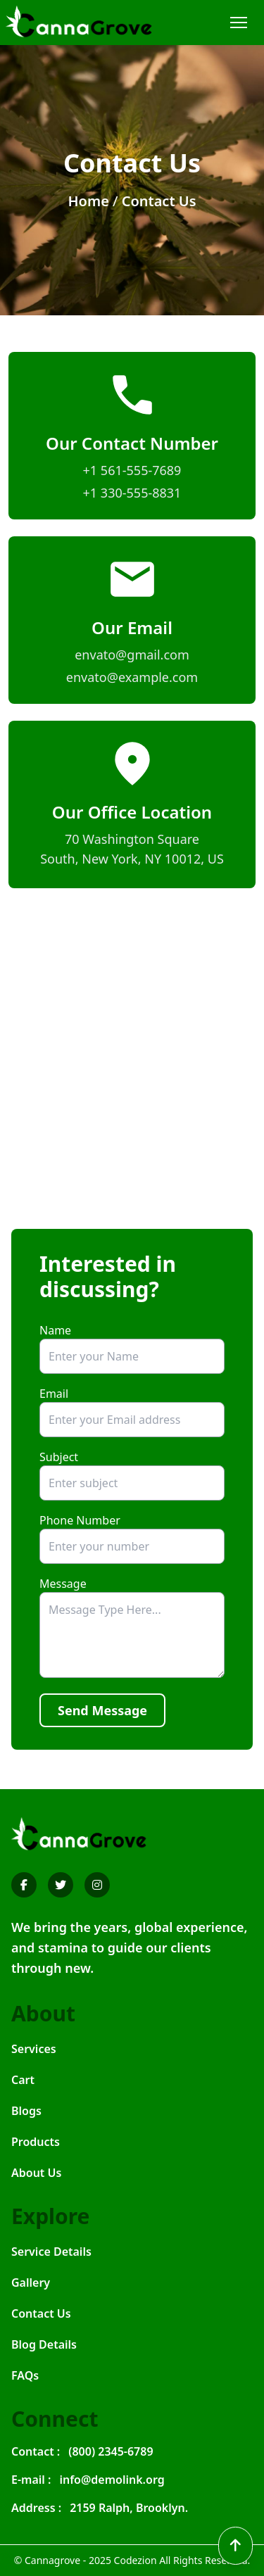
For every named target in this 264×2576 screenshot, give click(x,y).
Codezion (135, 2560)
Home (88, 200)
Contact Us (159, 200)
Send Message (102, 1710)
